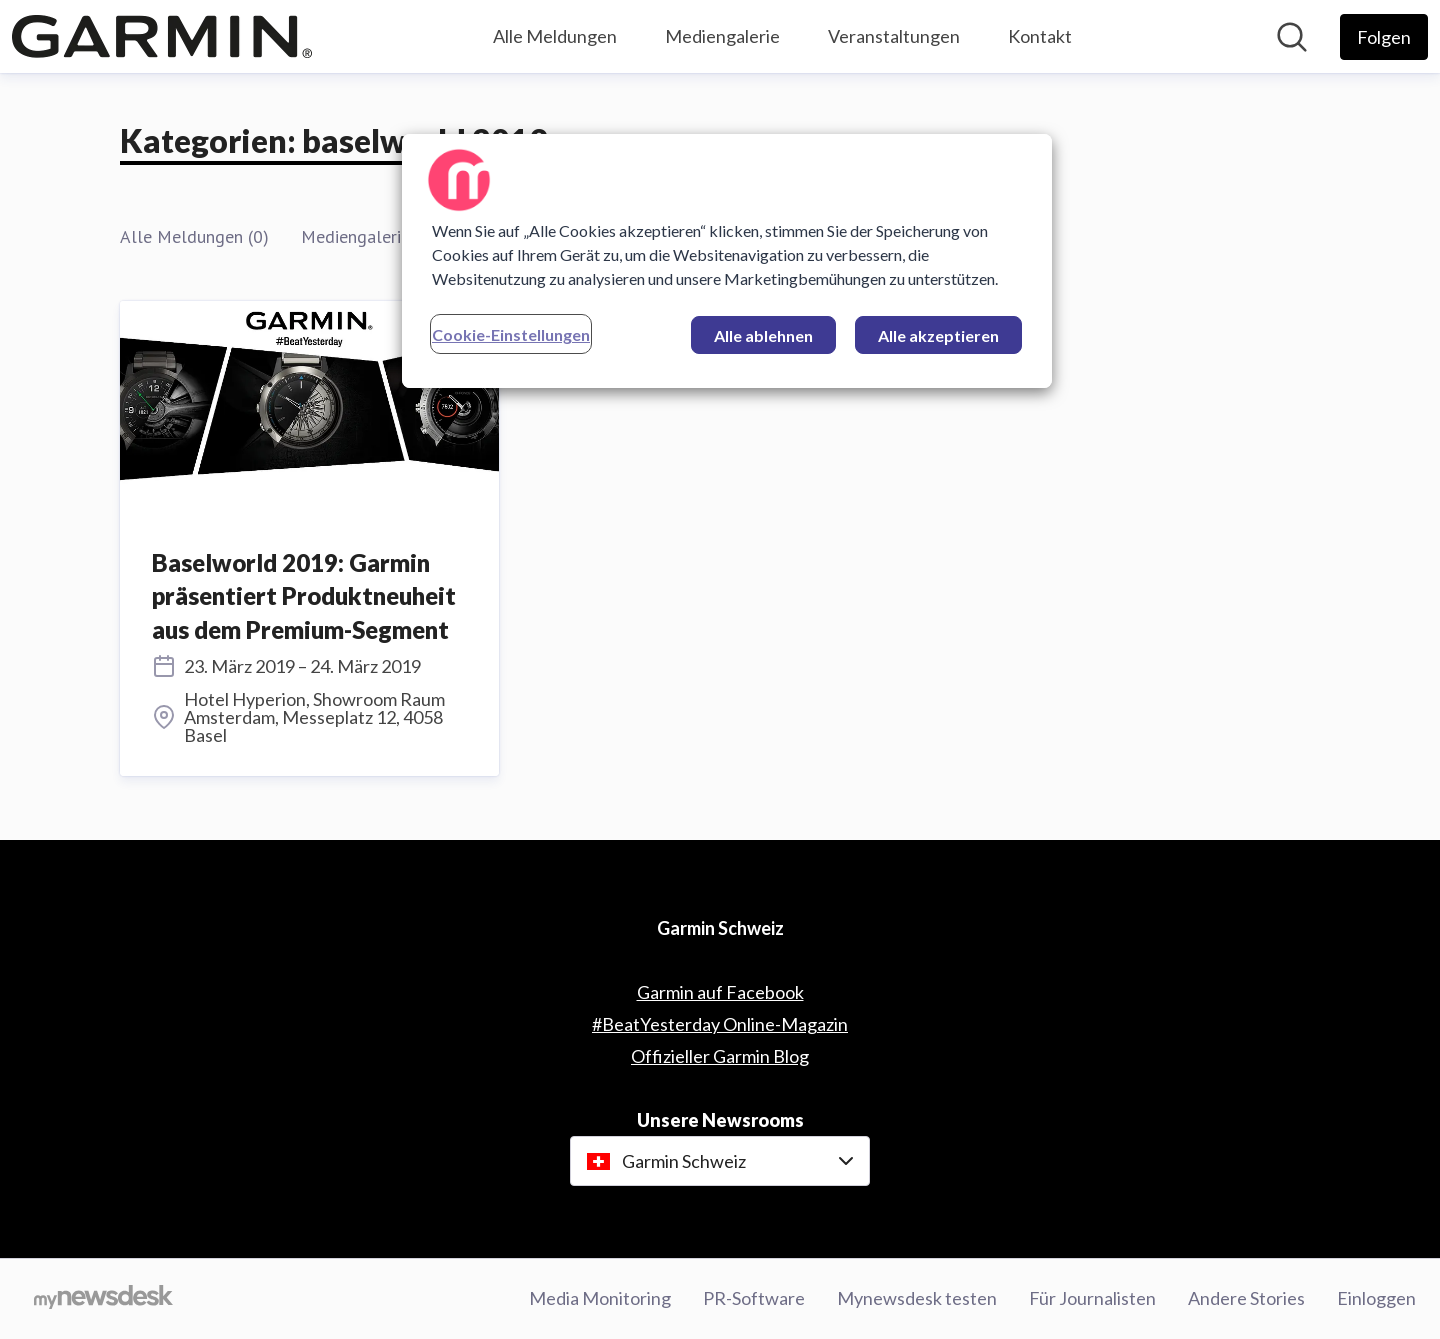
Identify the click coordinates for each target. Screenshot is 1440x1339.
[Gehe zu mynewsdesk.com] (103, 1299)
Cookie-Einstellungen (511, 334)
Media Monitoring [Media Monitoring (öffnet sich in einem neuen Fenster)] (600, 1298)
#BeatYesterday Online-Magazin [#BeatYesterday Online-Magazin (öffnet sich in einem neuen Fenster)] (720, 1024)
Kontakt (1040, 36)
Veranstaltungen (894, 36)
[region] (727, 261)
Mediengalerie (722, 36)
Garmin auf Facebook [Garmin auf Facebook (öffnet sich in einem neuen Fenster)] (720, 992)
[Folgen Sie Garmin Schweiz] (1384, 37)
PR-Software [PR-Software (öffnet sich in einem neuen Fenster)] (754, 1298)
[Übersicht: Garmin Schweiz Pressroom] (162, 36)
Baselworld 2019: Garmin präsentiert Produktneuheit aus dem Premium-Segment (304, 596)
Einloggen (1376, 1298)
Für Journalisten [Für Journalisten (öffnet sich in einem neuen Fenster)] (1092, 1298)
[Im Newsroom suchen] (1292, 37)
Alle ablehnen (763, 335)
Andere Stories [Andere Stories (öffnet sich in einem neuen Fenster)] (1246, 1298)
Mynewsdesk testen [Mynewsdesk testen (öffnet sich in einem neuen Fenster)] (917, 1298)
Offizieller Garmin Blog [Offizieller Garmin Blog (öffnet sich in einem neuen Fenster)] (720, 1056)
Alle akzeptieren (938, 335)
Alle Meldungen (555, 36)
